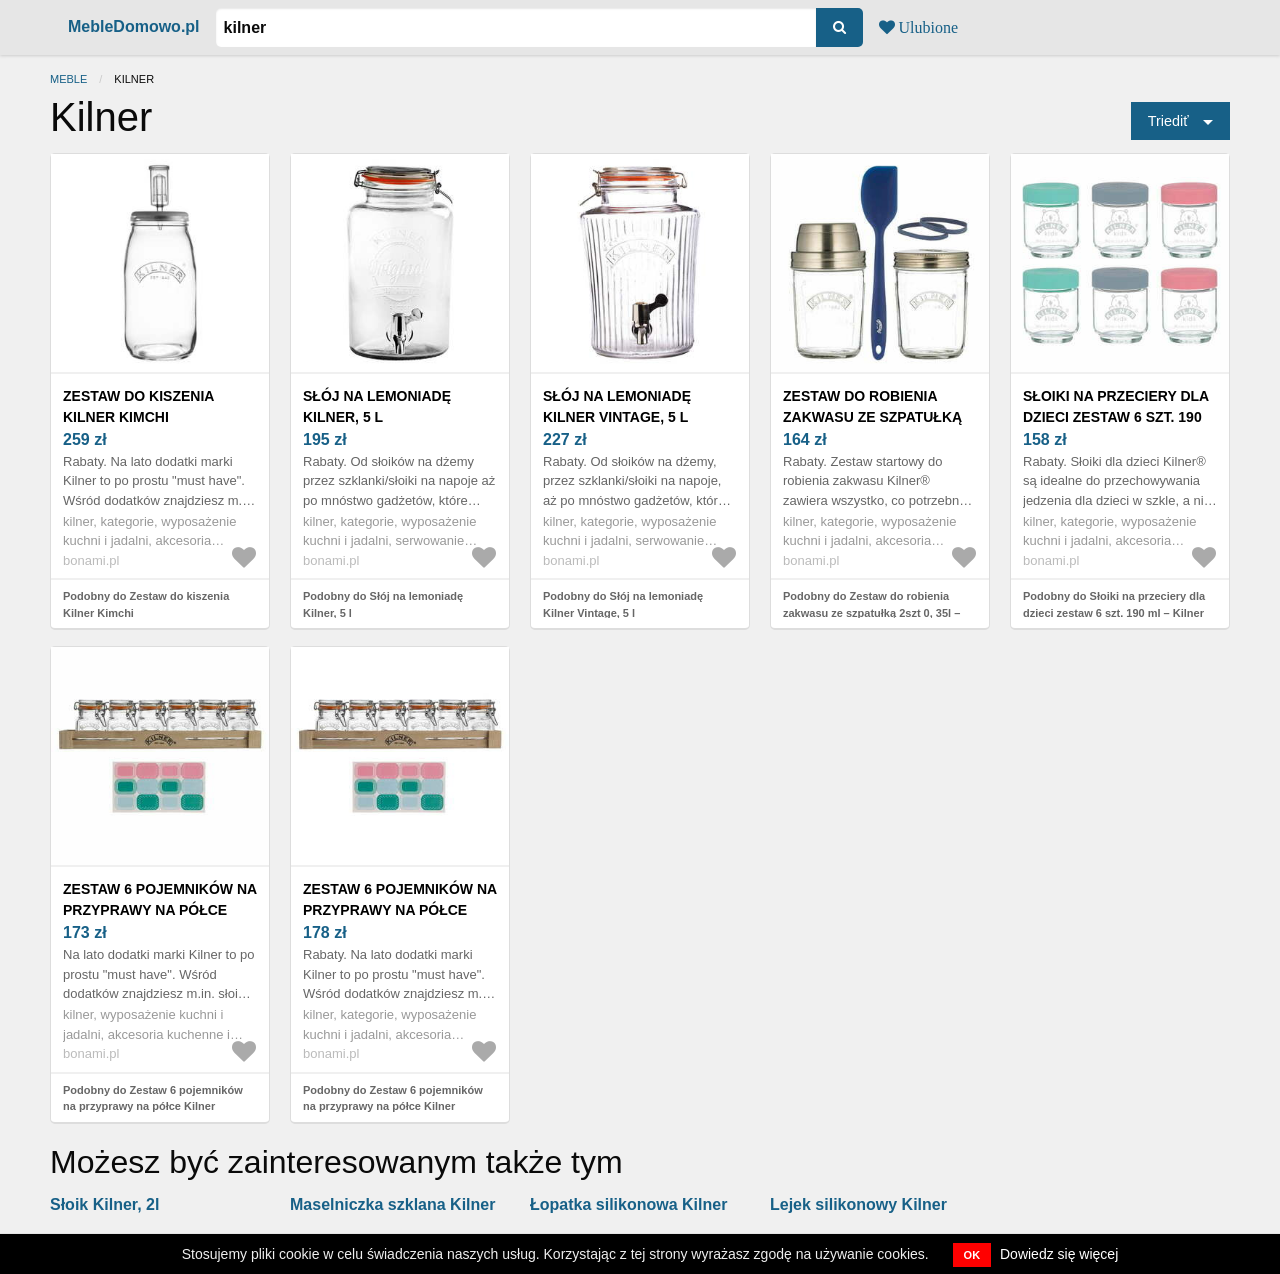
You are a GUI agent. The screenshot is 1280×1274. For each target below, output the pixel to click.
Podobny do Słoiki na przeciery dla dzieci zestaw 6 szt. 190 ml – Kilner (1114, 604)
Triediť (1168, 121)
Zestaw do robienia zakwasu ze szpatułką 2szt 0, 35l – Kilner (872, 417)
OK (972, 1255)
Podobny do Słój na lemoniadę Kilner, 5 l (383, 604)
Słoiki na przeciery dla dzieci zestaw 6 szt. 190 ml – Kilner (1116, 417)
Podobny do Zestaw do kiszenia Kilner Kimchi (146, 604)
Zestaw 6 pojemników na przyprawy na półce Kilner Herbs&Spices (160, 910)
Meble (68, 79)
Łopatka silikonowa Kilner (628, 1204)
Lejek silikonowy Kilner (858, 1204)
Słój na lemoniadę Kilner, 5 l (377, 406)
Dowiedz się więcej (1059, 1254)
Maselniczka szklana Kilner (392, 1204)
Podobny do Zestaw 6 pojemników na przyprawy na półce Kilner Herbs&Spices (153, 1106)
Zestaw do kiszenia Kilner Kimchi (138, 406)
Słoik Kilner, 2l (104, 1204)
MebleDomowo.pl (134, 26)
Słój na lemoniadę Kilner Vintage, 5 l (617, 406)
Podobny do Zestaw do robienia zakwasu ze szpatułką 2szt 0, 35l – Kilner (871, 612)
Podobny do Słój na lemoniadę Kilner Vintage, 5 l (623, 604)
